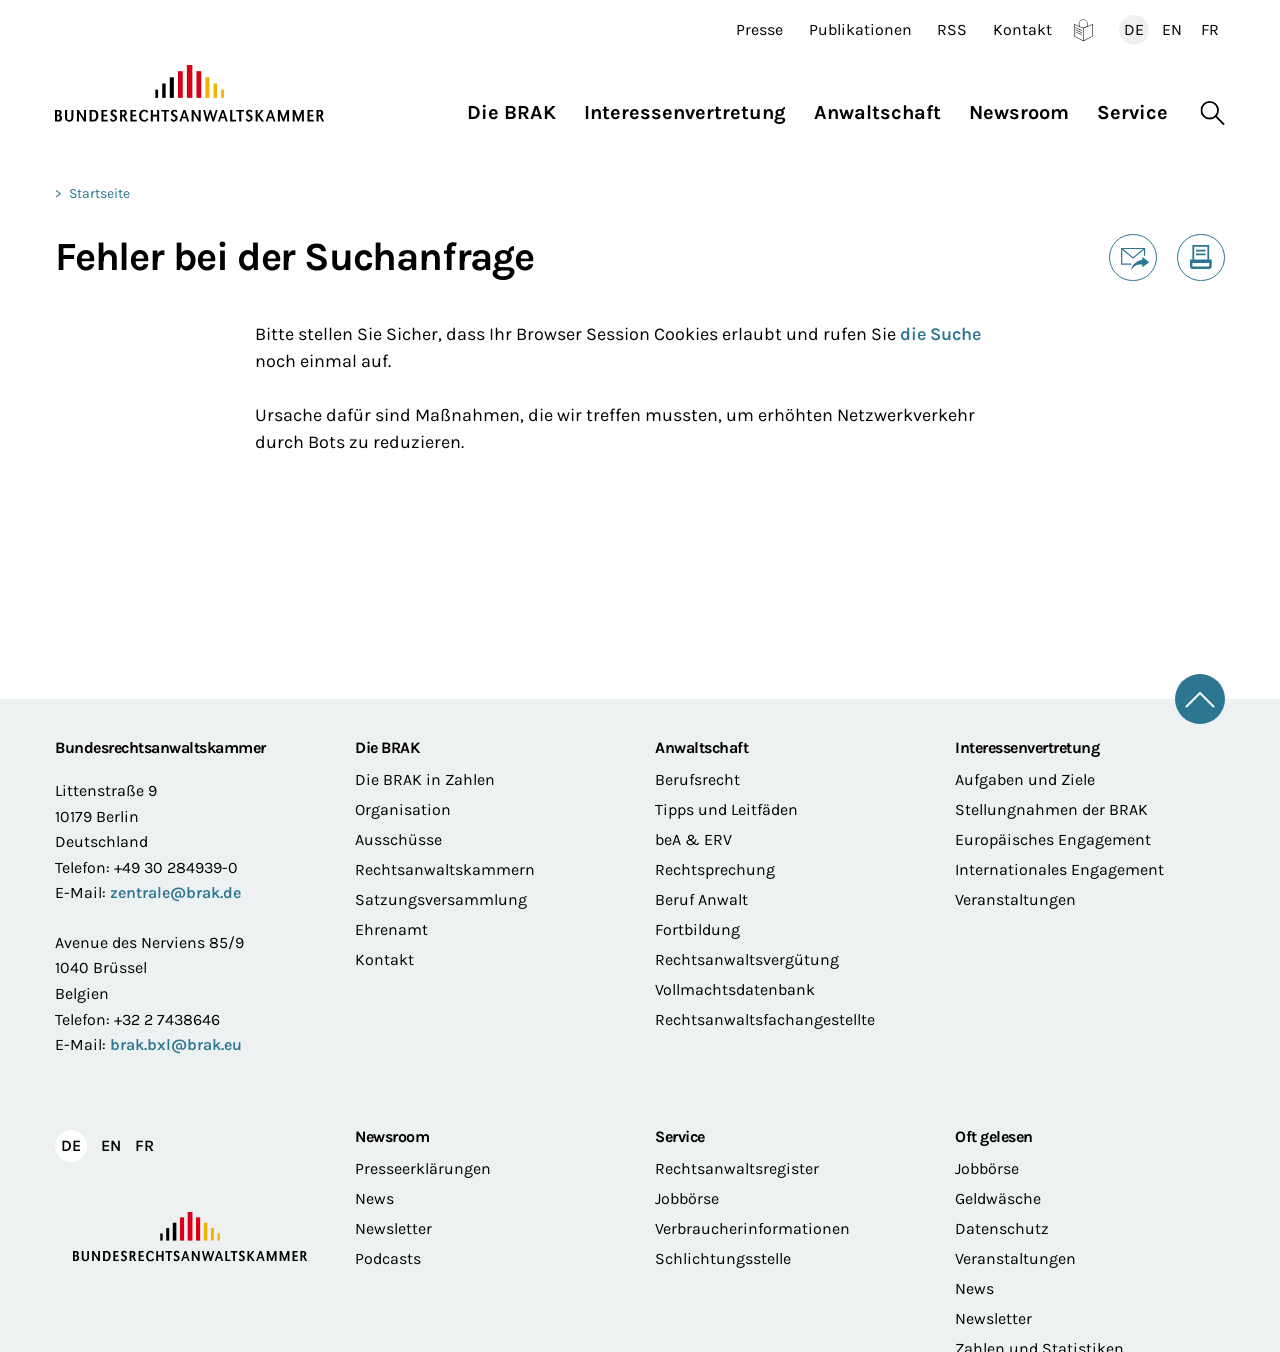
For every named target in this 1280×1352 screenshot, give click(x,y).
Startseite (99, 193)
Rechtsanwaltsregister (737, 1168)
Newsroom (392, 1136)
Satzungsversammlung (441, 899)
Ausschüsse (398, 839)
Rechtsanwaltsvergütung (747, 959)
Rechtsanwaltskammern (445, 869)
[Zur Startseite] (190, 94)
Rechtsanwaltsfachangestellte (765, 1019)
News (374, 1198)
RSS (952, 30)
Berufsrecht (697, 779)
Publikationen (860, 30)
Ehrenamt (391, 929)
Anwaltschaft (701, 747)
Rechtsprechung (715, 869)
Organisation (403, 809)
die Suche (940, 335)
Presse (759, 30)
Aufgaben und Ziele (1025, 779)
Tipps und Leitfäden (726, 809)
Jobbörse (687, 1198)
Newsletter (393, 1228)
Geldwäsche (998, 1198)
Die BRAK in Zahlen (425, 779)
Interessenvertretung (1027, 747)
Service (680, 1136)
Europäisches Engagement (1053, 839)
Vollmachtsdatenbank (735, 989)
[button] (518, 107)
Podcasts (388, 1258)
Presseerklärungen (423, 1168)
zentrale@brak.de (175, 892)
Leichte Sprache (1083, 30)
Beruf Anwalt (701, 899)
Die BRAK (387, 747)
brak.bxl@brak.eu (176, 1044)
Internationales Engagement (1059, 869)
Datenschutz (1002, 1228)
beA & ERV (693, 839)
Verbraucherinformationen (752, 1228)
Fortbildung (697, 929)
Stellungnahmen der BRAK (1051, 809)
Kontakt (1022, 30)
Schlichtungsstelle (723, 1258)
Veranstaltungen (1015, 899)
